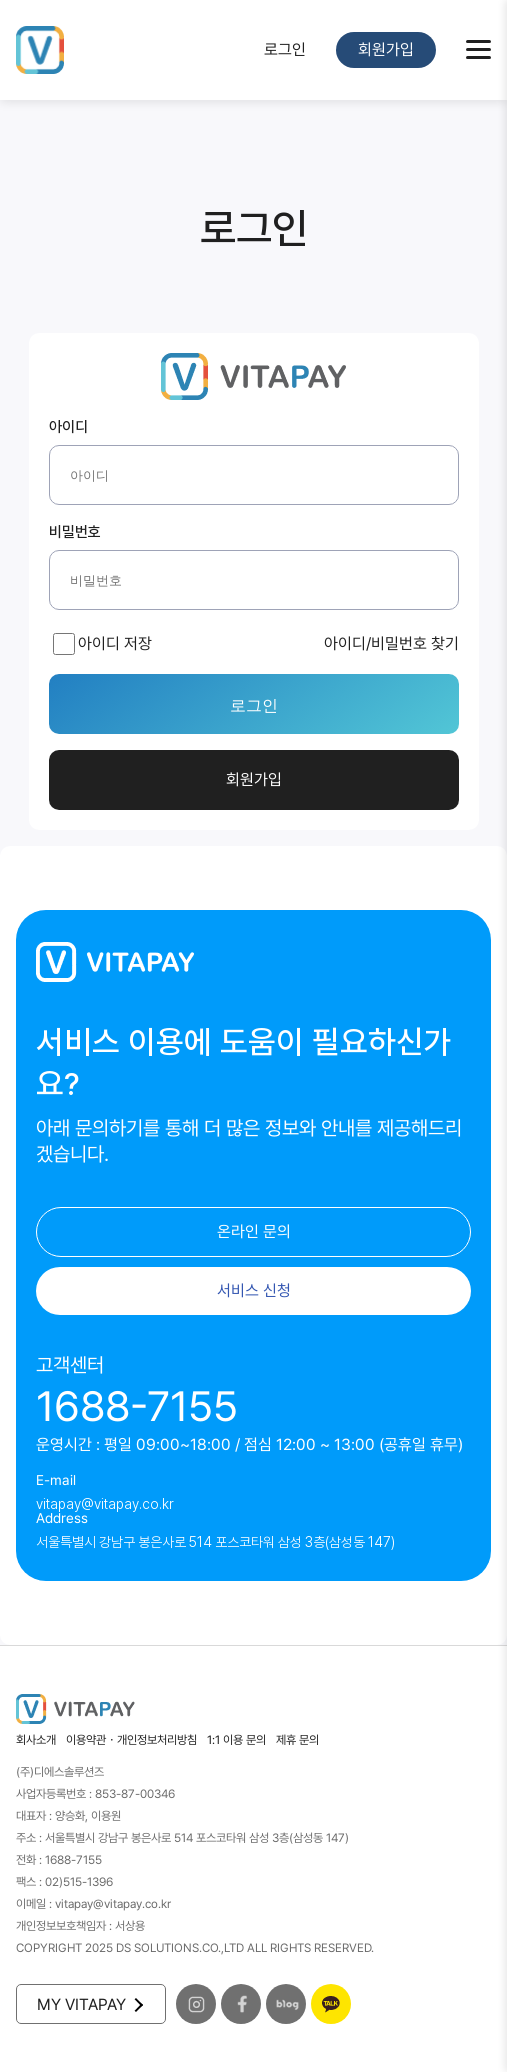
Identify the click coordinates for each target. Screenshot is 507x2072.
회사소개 (36, 1740)
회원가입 (386, 49)
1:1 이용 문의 (236, 1740)
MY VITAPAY (89, 2004)
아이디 (68, 428)
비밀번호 (75, 533)
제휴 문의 (297, 1740)
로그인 (285, 49)
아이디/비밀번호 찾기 (391, 643)
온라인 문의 (254, 1231)
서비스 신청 (254, 1290)
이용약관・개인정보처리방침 (131, 1740)
